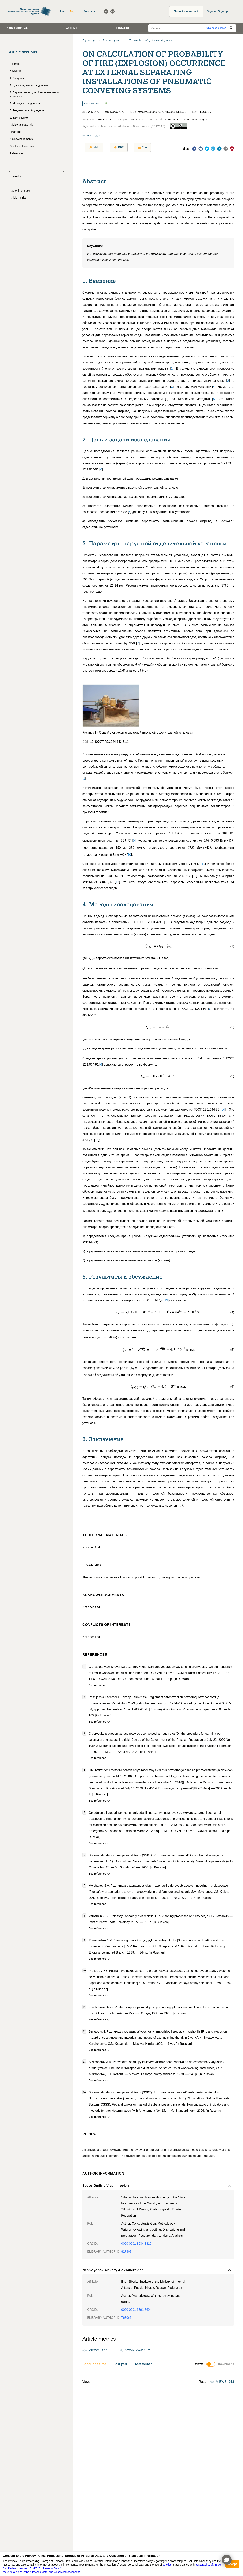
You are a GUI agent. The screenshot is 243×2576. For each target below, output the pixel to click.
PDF (113, 147)
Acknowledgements (21, 138)
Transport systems (112, 40)
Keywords (15, 70)
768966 (126, 2315)
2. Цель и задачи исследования (29, 85)
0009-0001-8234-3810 (136, 2241)
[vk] (200, 148)
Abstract (14, 63)
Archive (71, 28)
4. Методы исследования (25, 103)
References (16, 153)
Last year (120, 2361)
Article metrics (18, 197)
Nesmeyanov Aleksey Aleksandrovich (113, 2268)
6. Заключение (19, 117)
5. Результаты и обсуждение (27, 110)
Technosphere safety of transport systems (150, 40)
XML (91, 147)
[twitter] (207, 148)
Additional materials (21, 124)
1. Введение (17, 78)
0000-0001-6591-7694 (136, 2307)
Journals (89, 11)
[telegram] (213, 148)
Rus (62, 11)
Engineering (88, 40)
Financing (15, 131)
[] (172, 366)
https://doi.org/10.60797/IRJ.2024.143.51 (162, 111)
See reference (98, 1682)
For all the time (94, 2361)
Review (17, 176)
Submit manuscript (186, 11)
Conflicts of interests (22, 146)
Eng (71, 11)
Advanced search (216, 27)
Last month (143, 2361)
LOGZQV (205, 111)
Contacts (122, 28)
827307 (126, 2249)
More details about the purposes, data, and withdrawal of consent (41, 2572)
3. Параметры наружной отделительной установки (34, 94)
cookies (167, 2564)
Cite (134, 147)
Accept (232, 2564)
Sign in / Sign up (217, 11)
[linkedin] (219, 148)
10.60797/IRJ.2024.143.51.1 (109, 739)
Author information (20, 190)
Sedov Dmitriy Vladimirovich (105, 2183)
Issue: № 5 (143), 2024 (197, 119)
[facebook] (194, 148)
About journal (17, 28)
